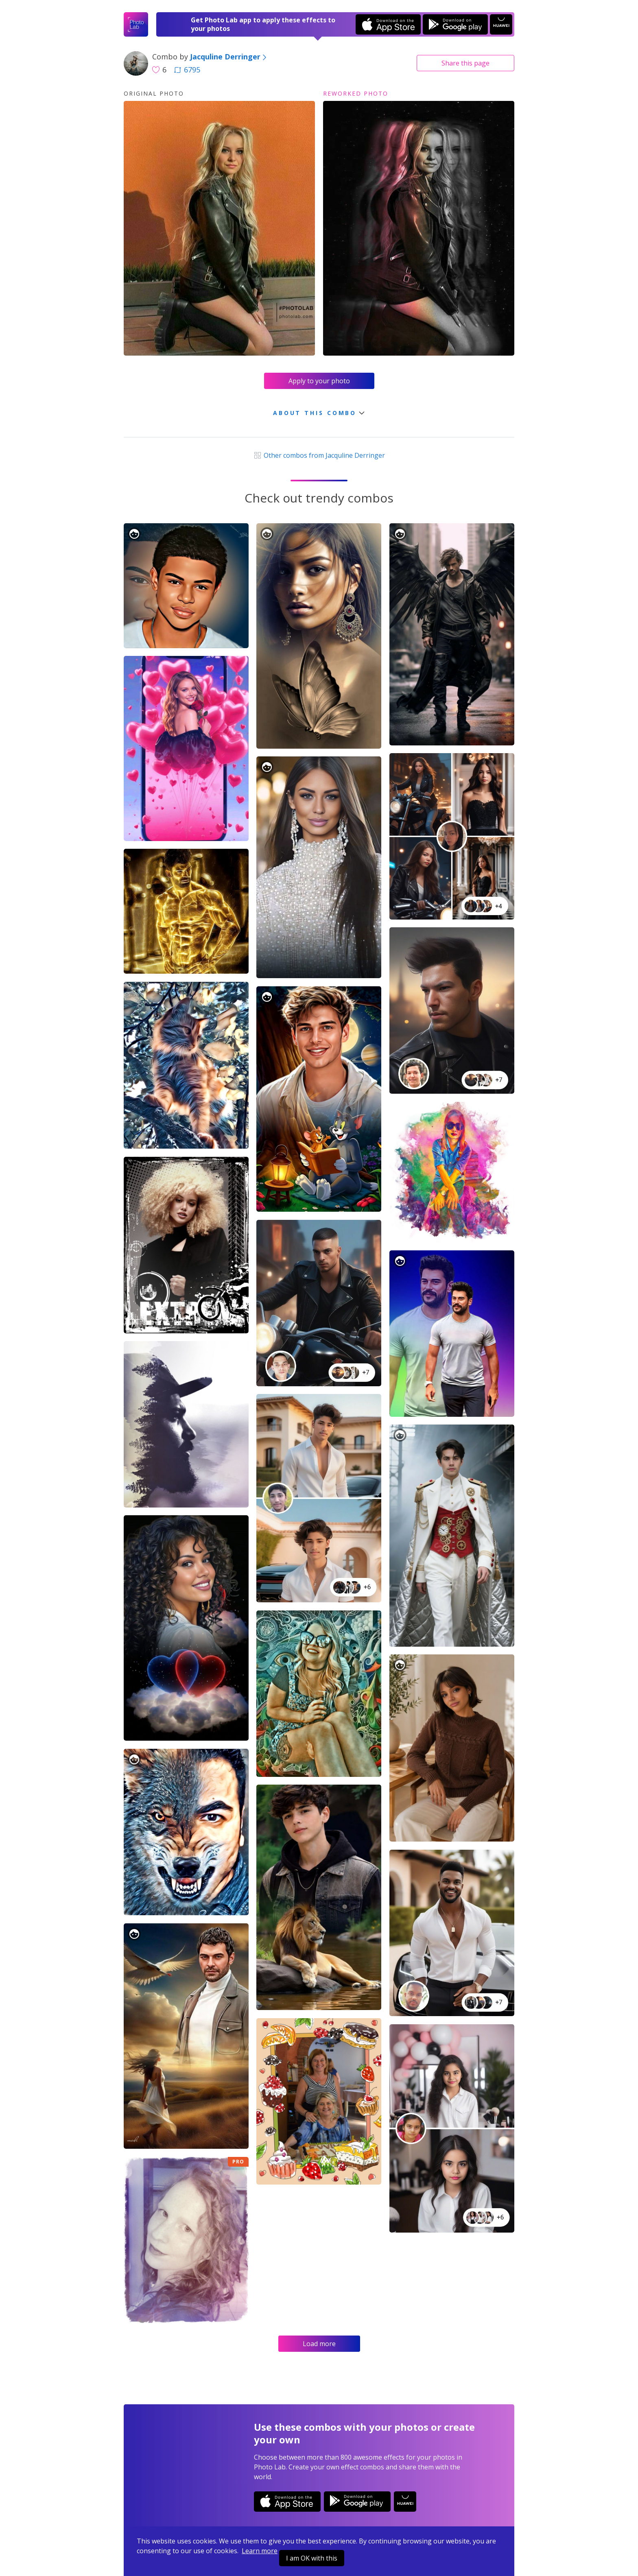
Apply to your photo (319, 380)
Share (465, 63)
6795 (187, 69)
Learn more (259, 2550)
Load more (319, 2343)
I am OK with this (311, 2558)
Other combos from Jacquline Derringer (319, 455)
